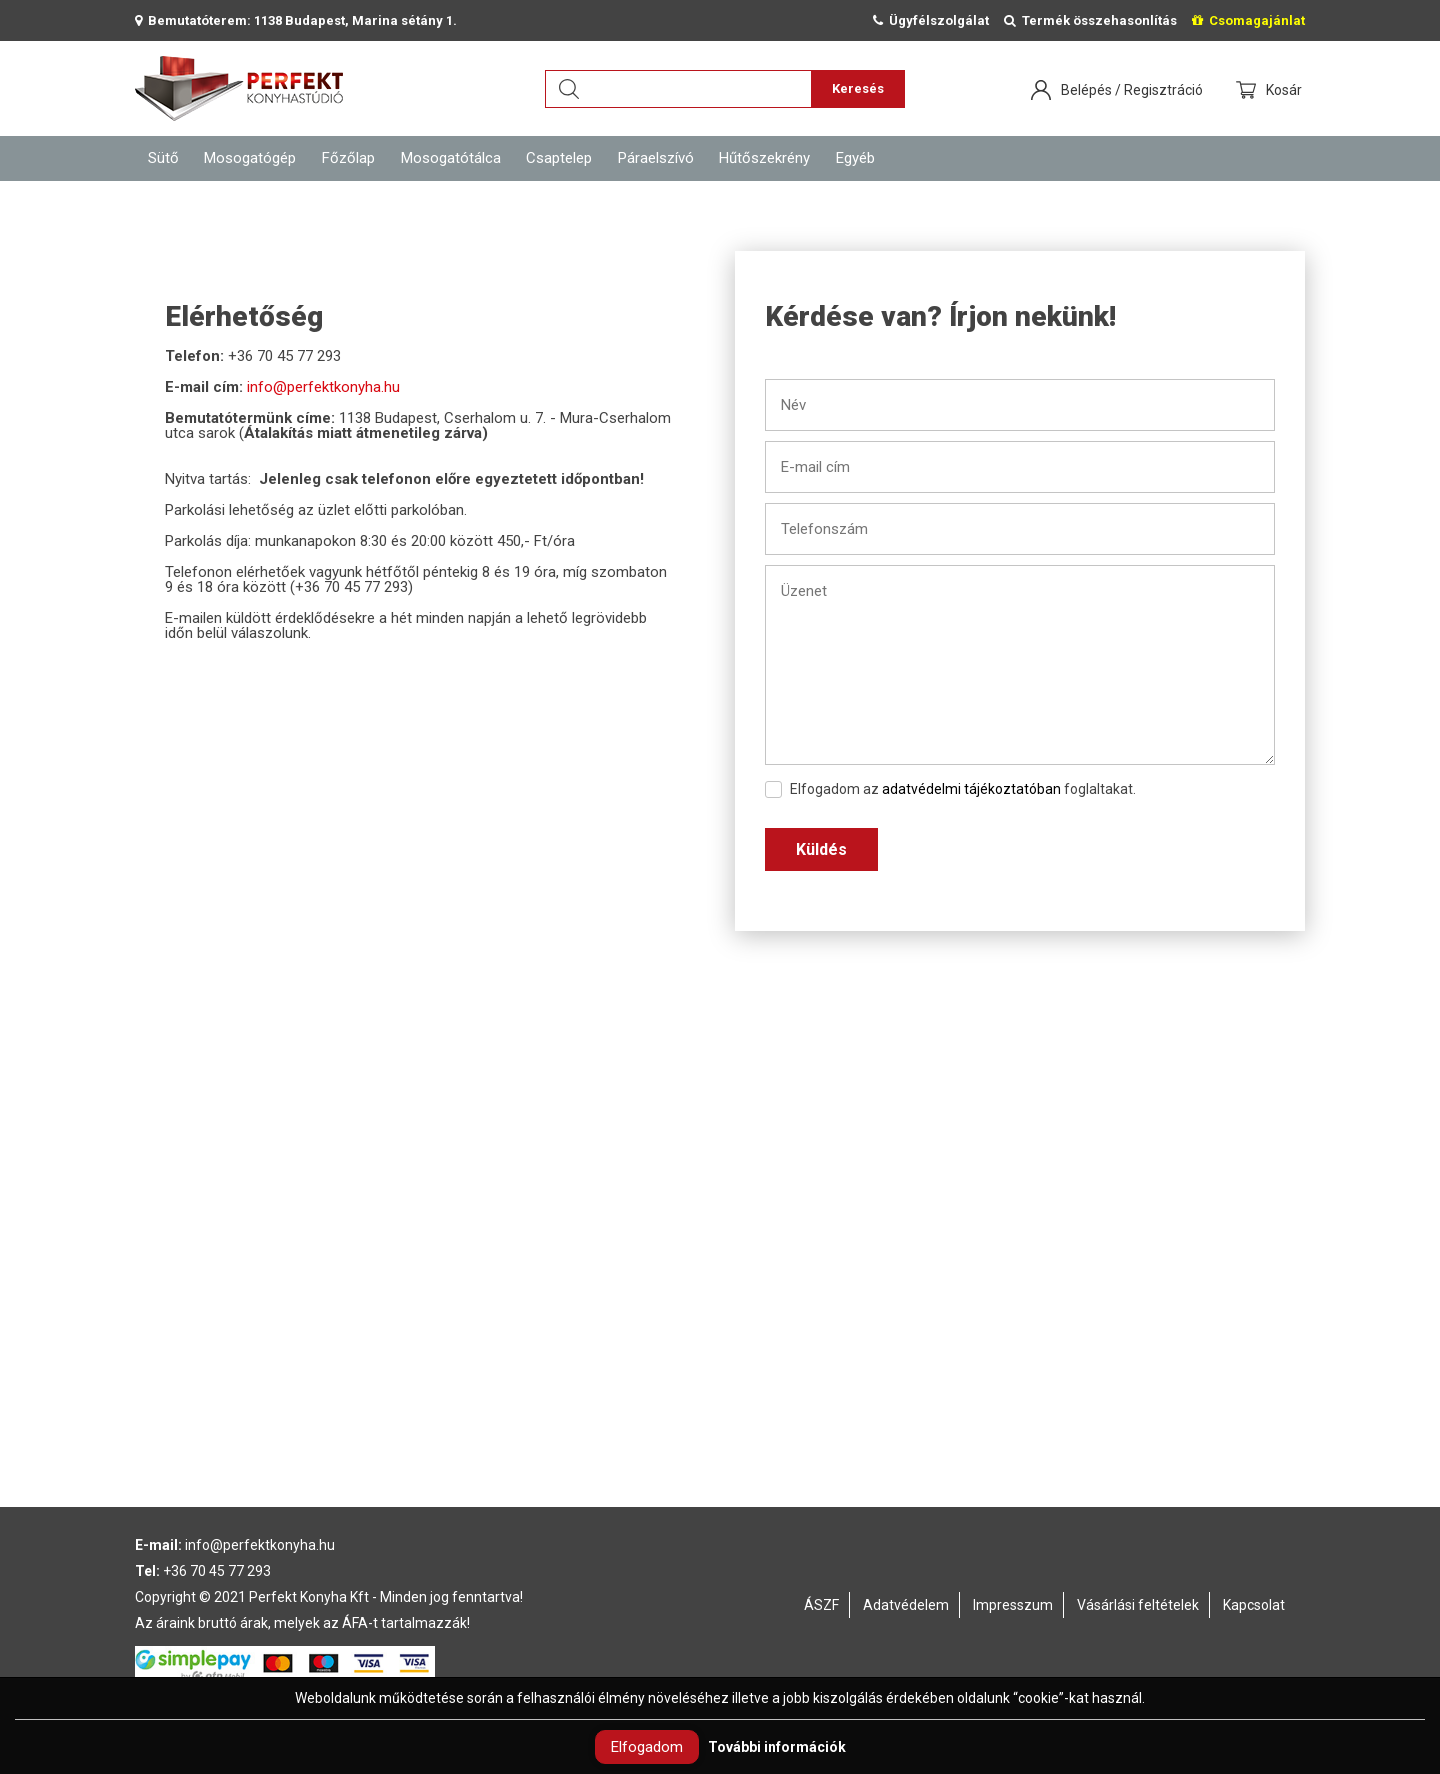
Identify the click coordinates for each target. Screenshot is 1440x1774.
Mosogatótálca (451, 158)
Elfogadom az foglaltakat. (950, 789)
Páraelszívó (656, 158)
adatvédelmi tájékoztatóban (971, 789)
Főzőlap (348, 158)
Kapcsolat (1254, 1605)
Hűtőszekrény (764, 158)
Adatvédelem (906, 1605)
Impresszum (1013, 1605)
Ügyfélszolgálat (931, 20)
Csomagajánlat (1248, 20)
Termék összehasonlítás (1090, 20)
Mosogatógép (250, 158)
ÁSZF (821, 1605)
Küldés (821, 849)
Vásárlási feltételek (1138, 1605)
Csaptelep (559, 158)
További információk (777, 1747)
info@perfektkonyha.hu (323, 387)
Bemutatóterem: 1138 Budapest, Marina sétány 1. (296, 20)
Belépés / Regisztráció (1132, 90)
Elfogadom (647, 1747)
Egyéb (855, 158)
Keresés (858, 88)
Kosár (1285, 90)
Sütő (163, 158)
